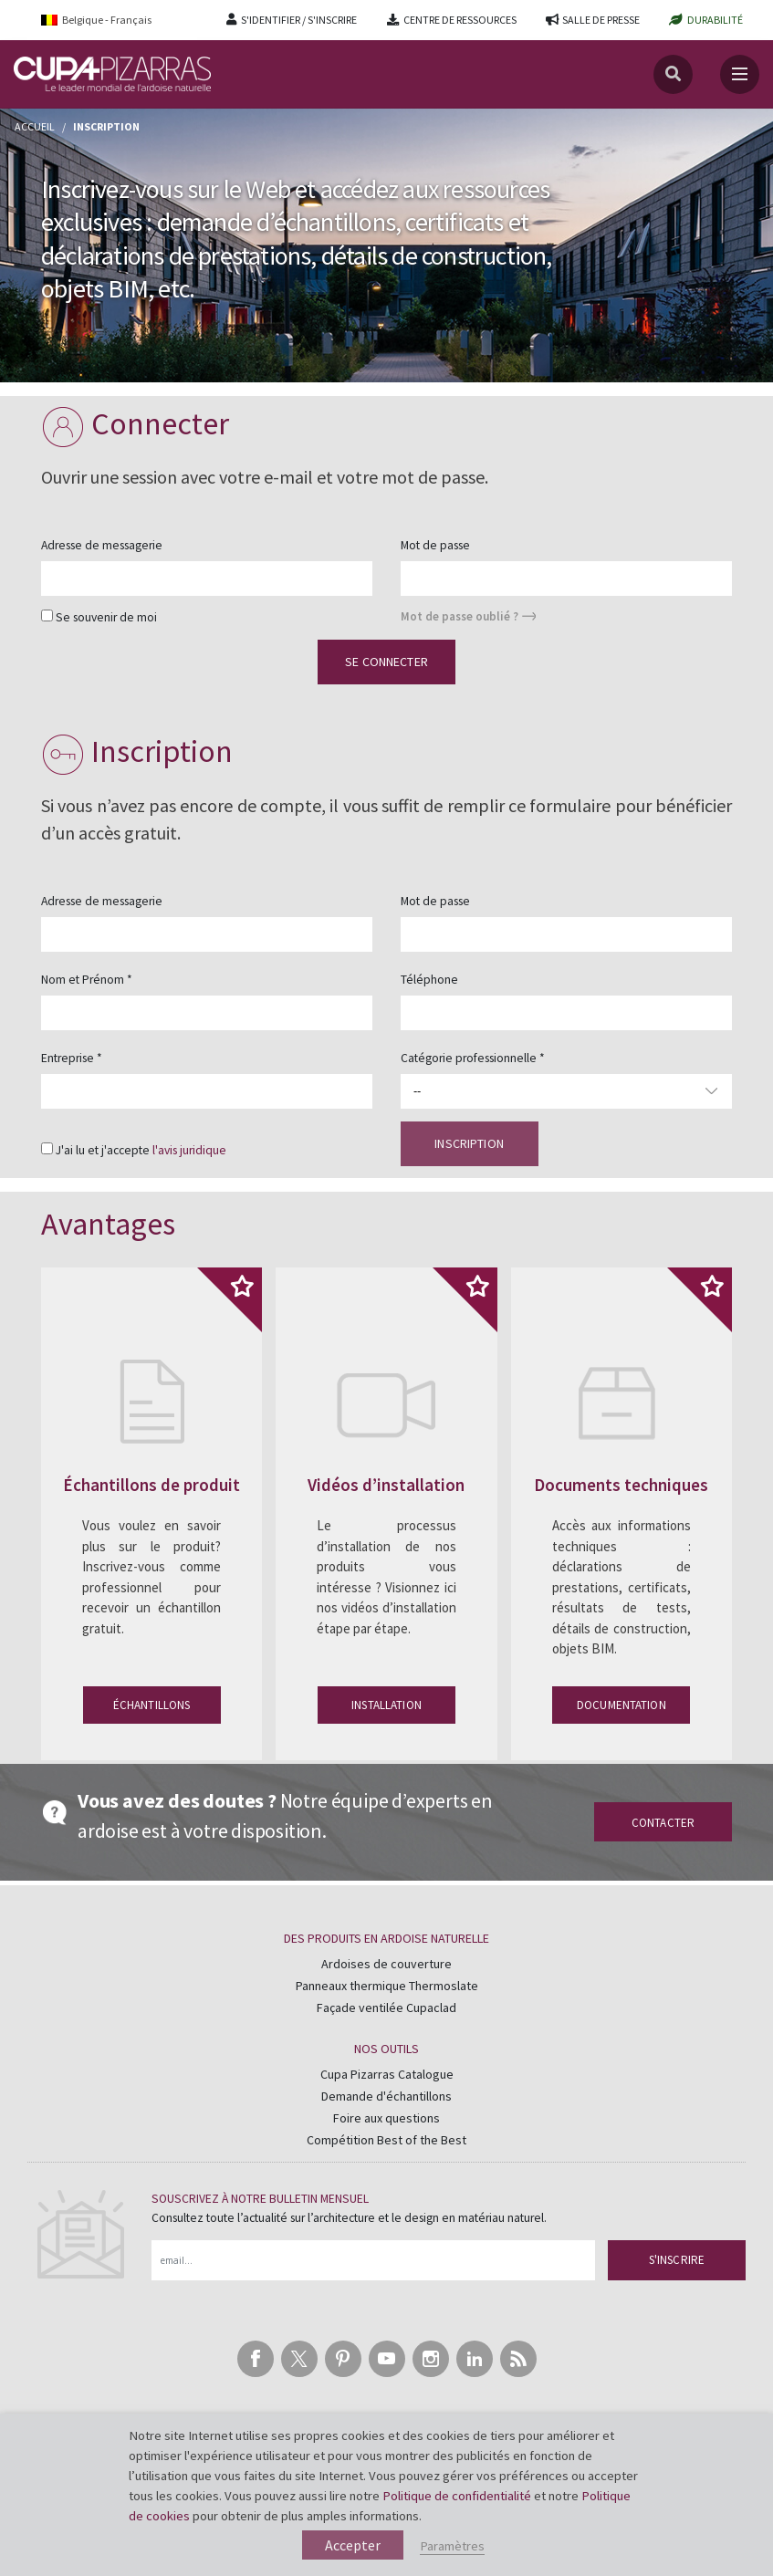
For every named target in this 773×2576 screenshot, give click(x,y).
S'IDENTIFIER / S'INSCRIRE (299, 19)
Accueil (35, 126)
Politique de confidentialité (456, 2495)
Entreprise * (71, 1058)
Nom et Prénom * (86, 979)
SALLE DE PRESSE (601, 19)
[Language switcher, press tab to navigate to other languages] (108, 19)
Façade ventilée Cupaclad (386, 2007)
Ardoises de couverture (386, 1963)
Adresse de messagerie (101, 545)
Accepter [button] (353, 2545)
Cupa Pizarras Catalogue (387, 2074)
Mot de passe (435, 545)
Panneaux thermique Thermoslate (387, 1985)
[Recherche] (673, 74)
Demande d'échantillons (386, 2096)
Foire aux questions (386, 2118)
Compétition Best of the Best (386, 2140)
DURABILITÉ (715, 19)
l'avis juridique (189, 1150)
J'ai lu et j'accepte (141, 1150)
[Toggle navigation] (739, 74)
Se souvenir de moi (106, 617)
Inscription (469, 1143)
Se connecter (386, 661)
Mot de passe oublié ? (459, 616)
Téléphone (429, 979)
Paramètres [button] (452, 2546)
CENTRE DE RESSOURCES (460, 19)
